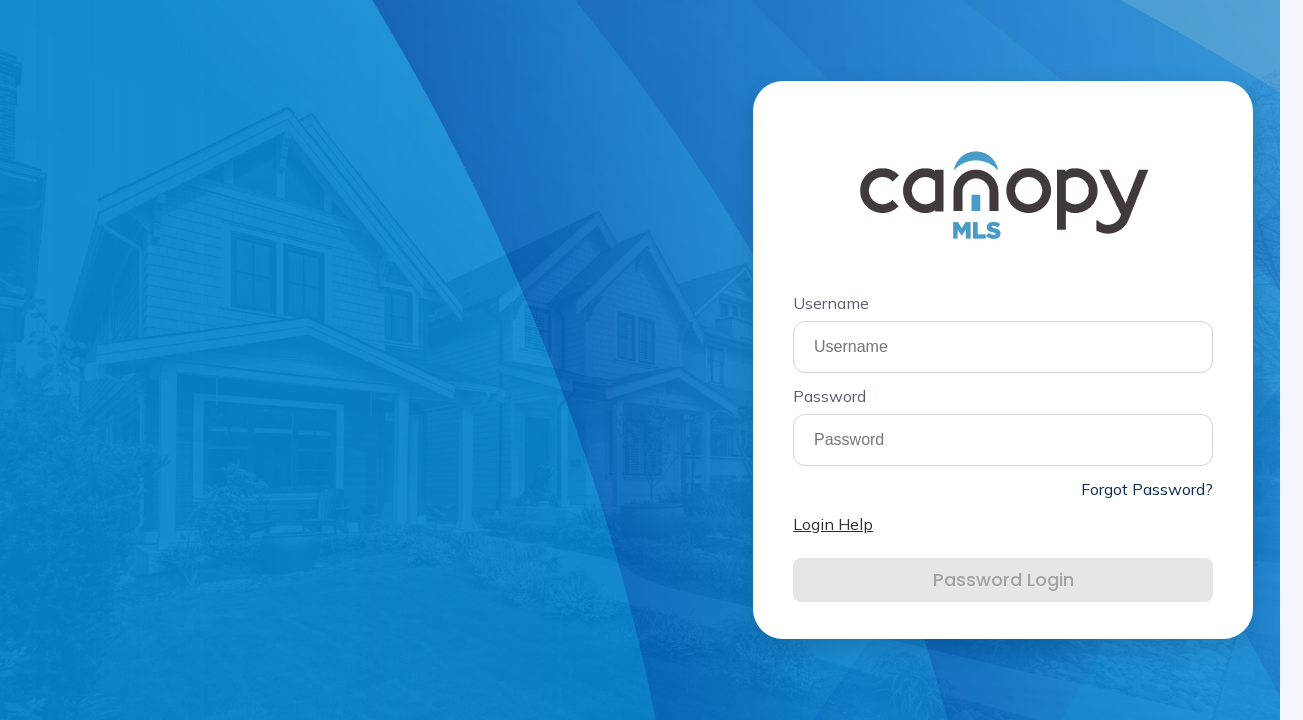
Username (831, 303)
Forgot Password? (1147, 489)
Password (829, 396)
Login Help (833, 524)
